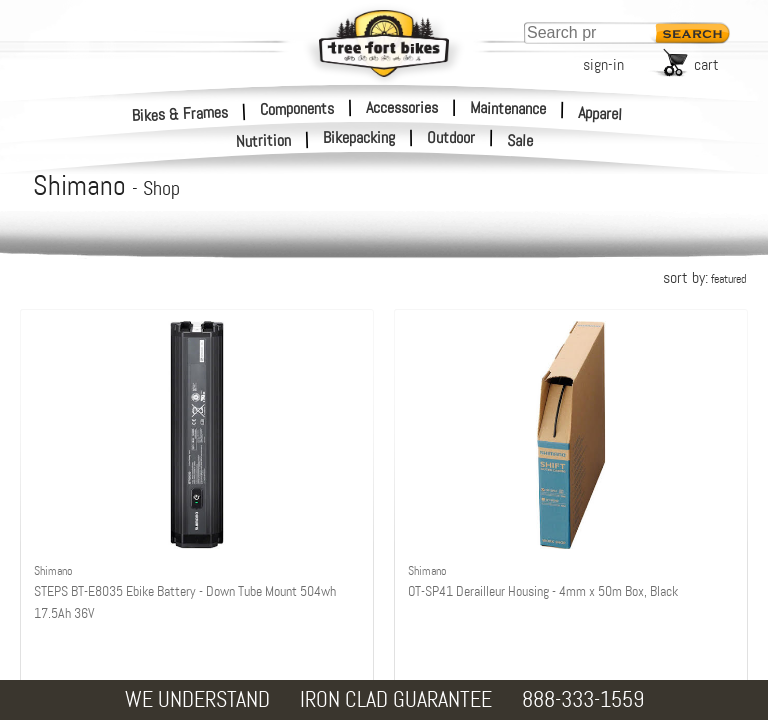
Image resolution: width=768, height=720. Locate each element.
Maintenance (508, 108)
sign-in (603, 64)
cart (706, 64)
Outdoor (451, 138)
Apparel (600, 113)
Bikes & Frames (180, 113)
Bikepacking (359, 138)
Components (297, 108)
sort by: (704, 277)
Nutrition (264, 140)
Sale (520, 141)
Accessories (402, 107)
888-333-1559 (583, 699)
